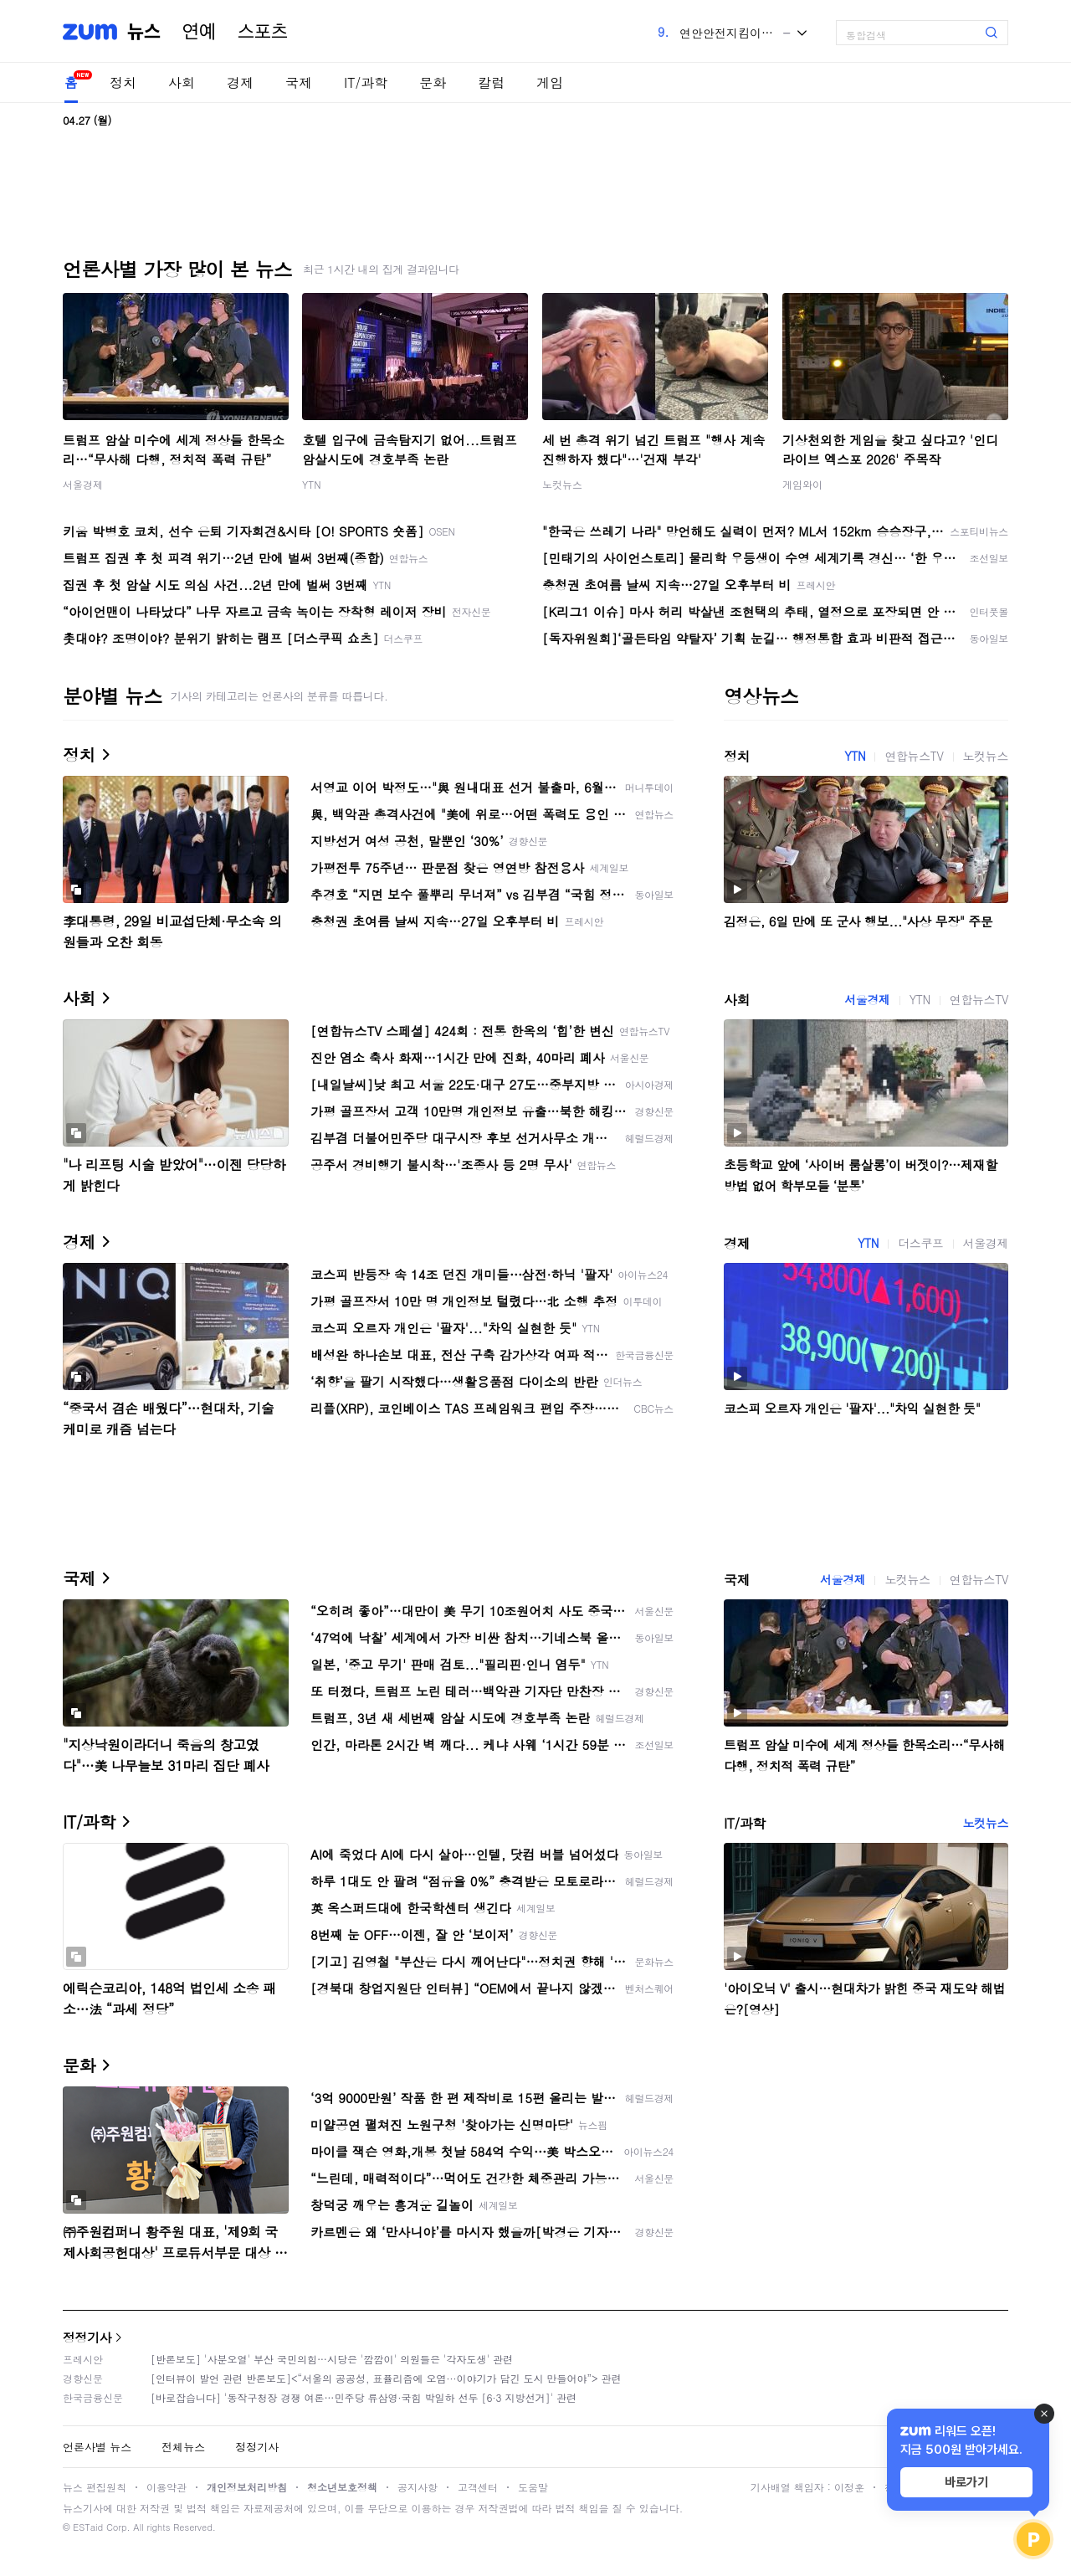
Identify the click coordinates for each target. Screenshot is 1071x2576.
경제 (240, 82)
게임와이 (802, 484)
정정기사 (87, 2337)
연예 (199, 32)
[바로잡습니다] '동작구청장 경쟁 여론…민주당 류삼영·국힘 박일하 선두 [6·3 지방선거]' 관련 (363, 2397)
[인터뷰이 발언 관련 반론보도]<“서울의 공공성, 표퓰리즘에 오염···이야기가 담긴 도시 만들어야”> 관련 (386, 2378)
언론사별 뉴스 (97, 2447)
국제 (298, 82)
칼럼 (491, 82)
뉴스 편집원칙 (94, 2487)
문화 (432, 82)
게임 (549, 82)
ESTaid (88, 2527)
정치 (123, 82)
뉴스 (144, 32)
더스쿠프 (920, 1242)
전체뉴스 (183, 2447)
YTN (311, 484)
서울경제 (83, 484)
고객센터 (478, 2487)
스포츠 (263, 32)
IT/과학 (365, 82)
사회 (181, 82)
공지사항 (417, 2487)
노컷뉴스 (562, 484)
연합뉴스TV (913, 755)
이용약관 (166, 2487)
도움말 (533, 2487)
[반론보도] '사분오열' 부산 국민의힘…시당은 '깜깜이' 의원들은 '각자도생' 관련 (332, 2359)
